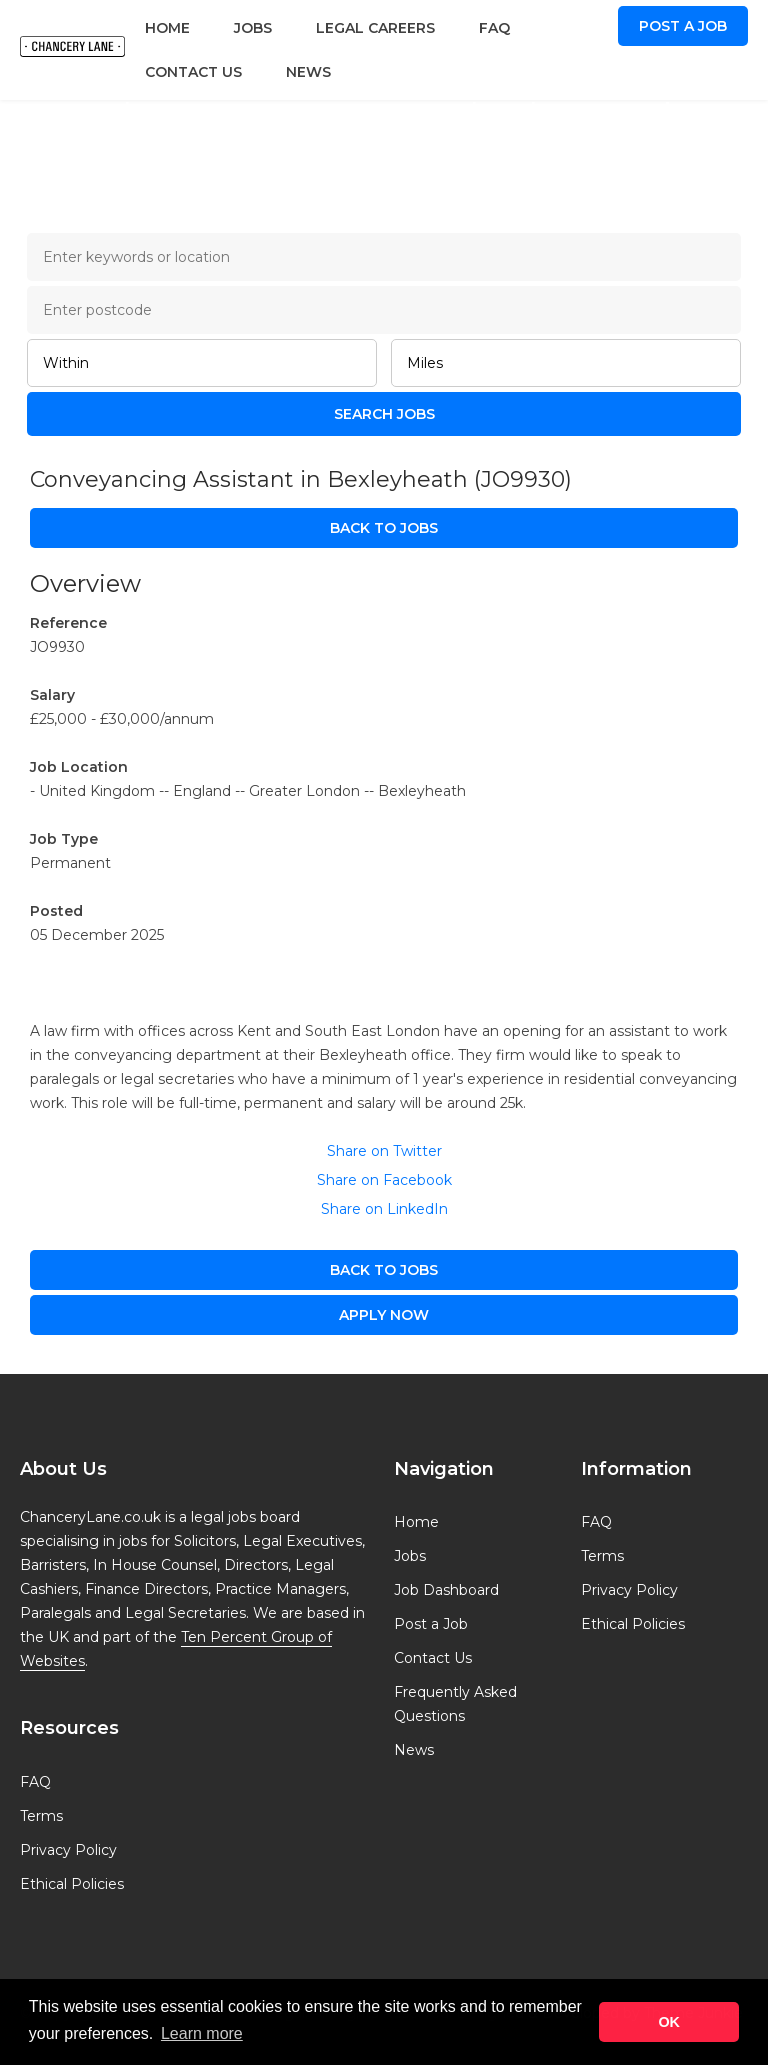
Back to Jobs (384, 528)
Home (167, 28)
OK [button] (669, 2022)
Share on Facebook (384, 1180)
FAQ (494, 28)
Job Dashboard (446, 1590)
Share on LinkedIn (384, 1209)
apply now (384, 1315)
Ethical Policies (72, 1884)
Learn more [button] (202, 2033)
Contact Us (193, 72)
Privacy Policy (68, 1850)
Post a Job (683, 26)
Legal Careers (375, 28)
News (308, 72)
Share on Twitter (384, 1151)
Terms (41, 1816)
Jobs (253, 28)
